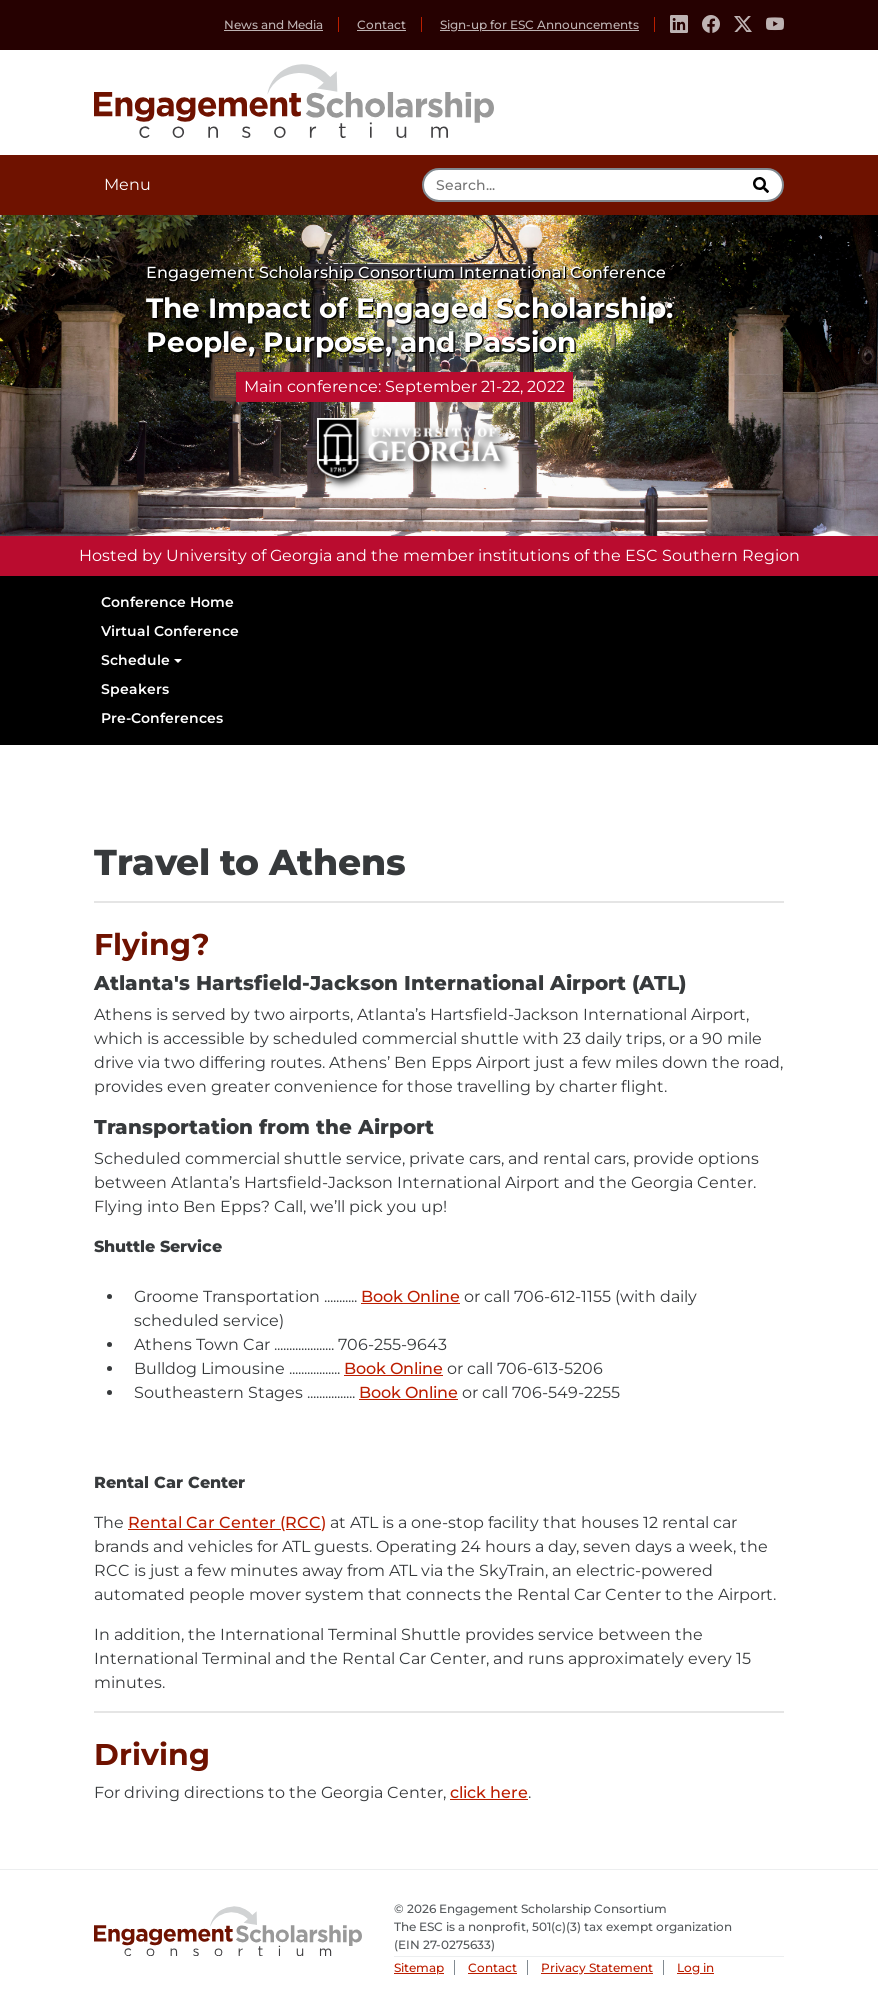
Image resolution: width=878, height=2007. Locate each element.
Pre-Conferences (162, 718)
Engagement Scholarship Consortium (294, 98)
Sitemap (419, 1967)
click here (489, 1793)
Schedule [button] (135, 660)
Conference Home (167, 602)
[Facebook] (711, 25)
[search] (763, 185)
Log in (695, 1967)
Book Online (410, 1297)
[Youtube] (775, 25)
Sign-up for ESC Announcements (539, 24)
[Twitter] (743, 25)
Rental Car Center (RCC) (227, 1523)
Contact (381, 24)
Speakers (135, 689)
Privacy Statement (597, 1967)
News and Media (273, 24)
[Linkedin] (679, 25)
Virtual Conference (170, 631)
